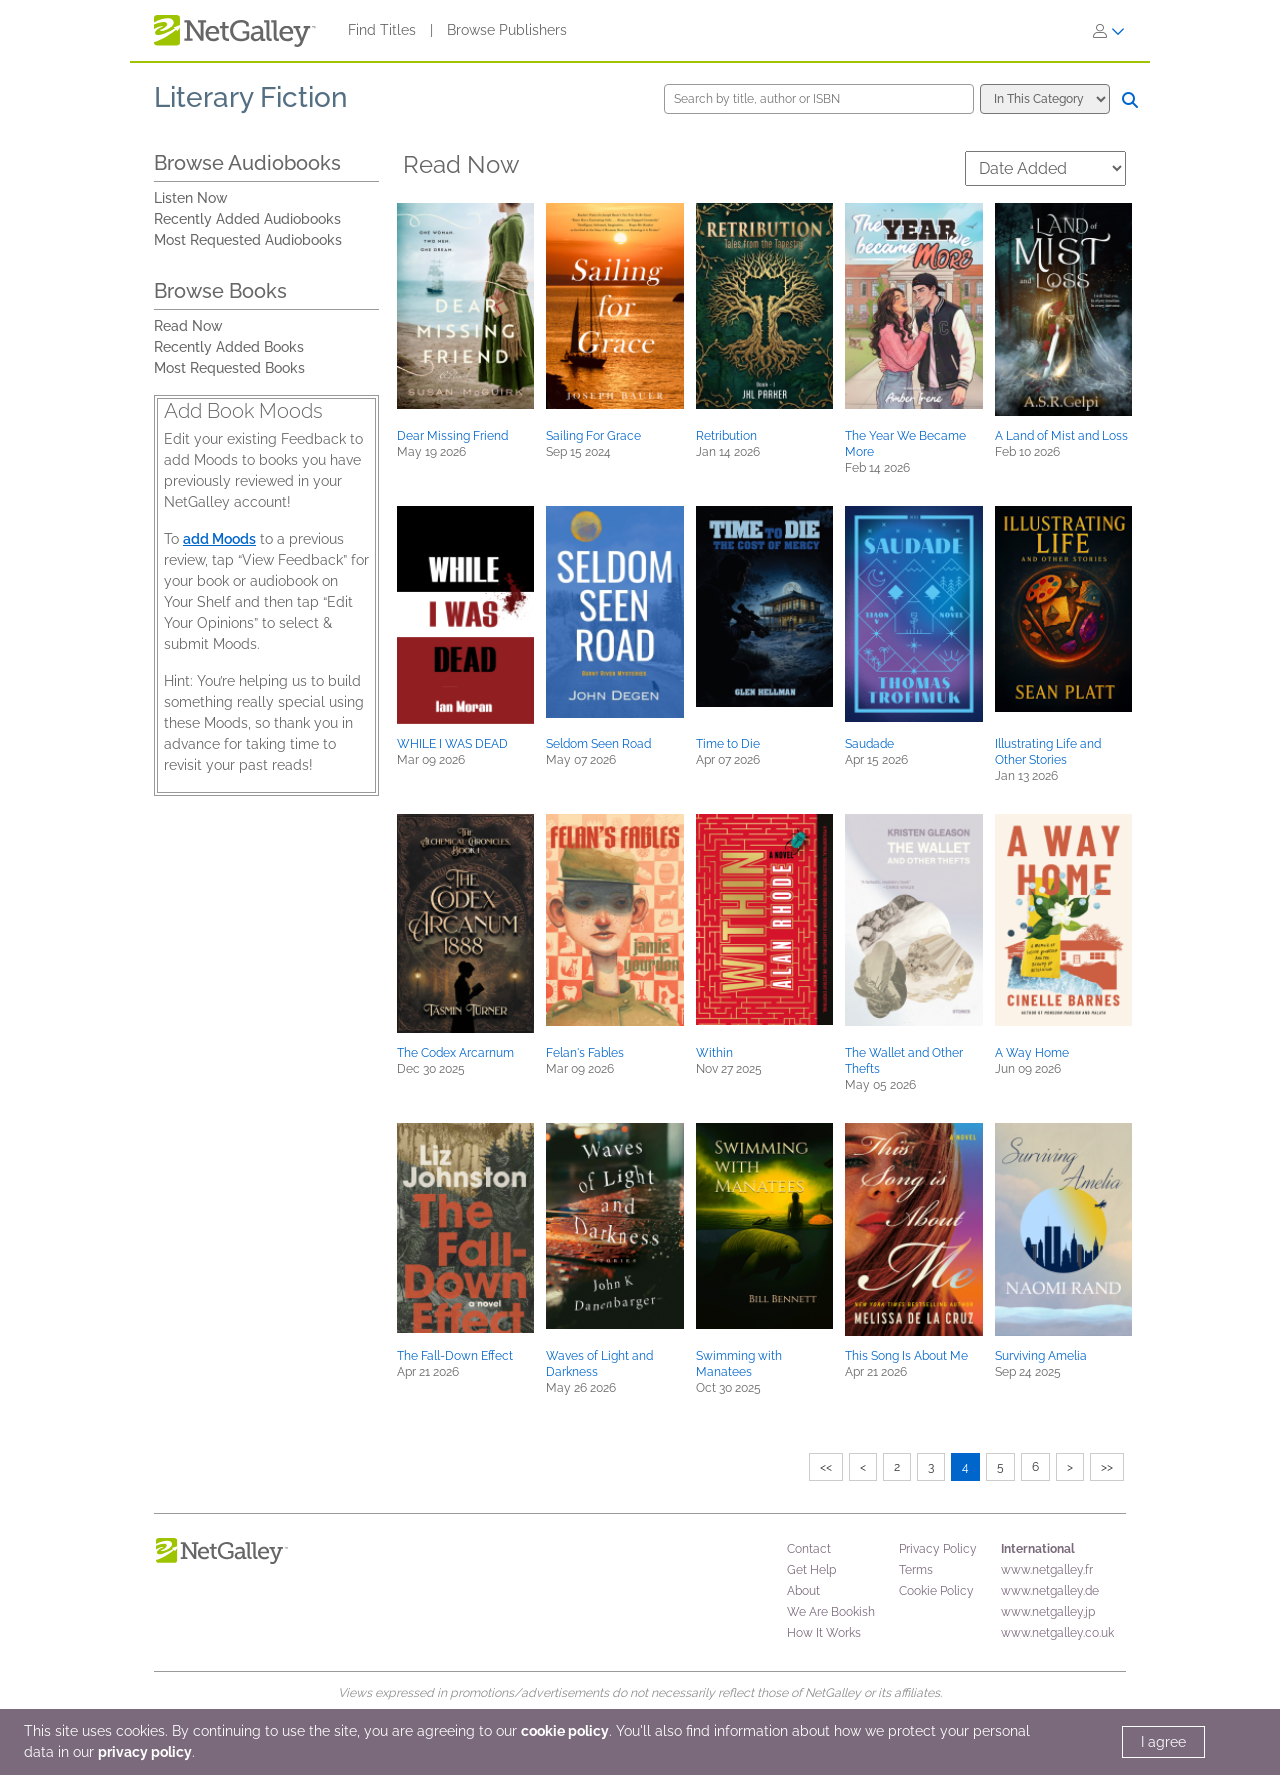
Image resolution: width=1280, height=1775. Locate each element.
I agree (1163, 1742)
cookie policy (565, 1731)
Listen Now (191, 198)
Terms (916, 1570)
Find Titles (382, 30)
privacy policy (145, 1752)
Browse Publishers (507, 30)
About (803, 1591)
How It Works (824, 1633)
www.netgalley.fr (1047, 1570)
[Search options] (1045, 99)
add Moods (219, 539)
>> (1107, 1467)
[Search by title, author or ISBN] (819, 99)
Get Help (811, 1570)
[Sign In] (1109, 31)
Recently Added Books (229, 347)
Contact (809, 1549)
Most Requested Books (229, 368)
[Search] (1130, 100)
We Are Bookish (831, 1612)
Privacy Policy (938, 1549)
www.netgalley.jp (1048, 1612)
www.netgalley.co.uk (1057, 1633)
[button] (465, 306)
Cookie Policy (936, 1591)
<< (826, 1467)
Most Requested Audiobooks (248, 240)
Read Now (188, 326)
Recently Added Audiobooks (247, 219)
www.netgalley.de (1050, 1591)
